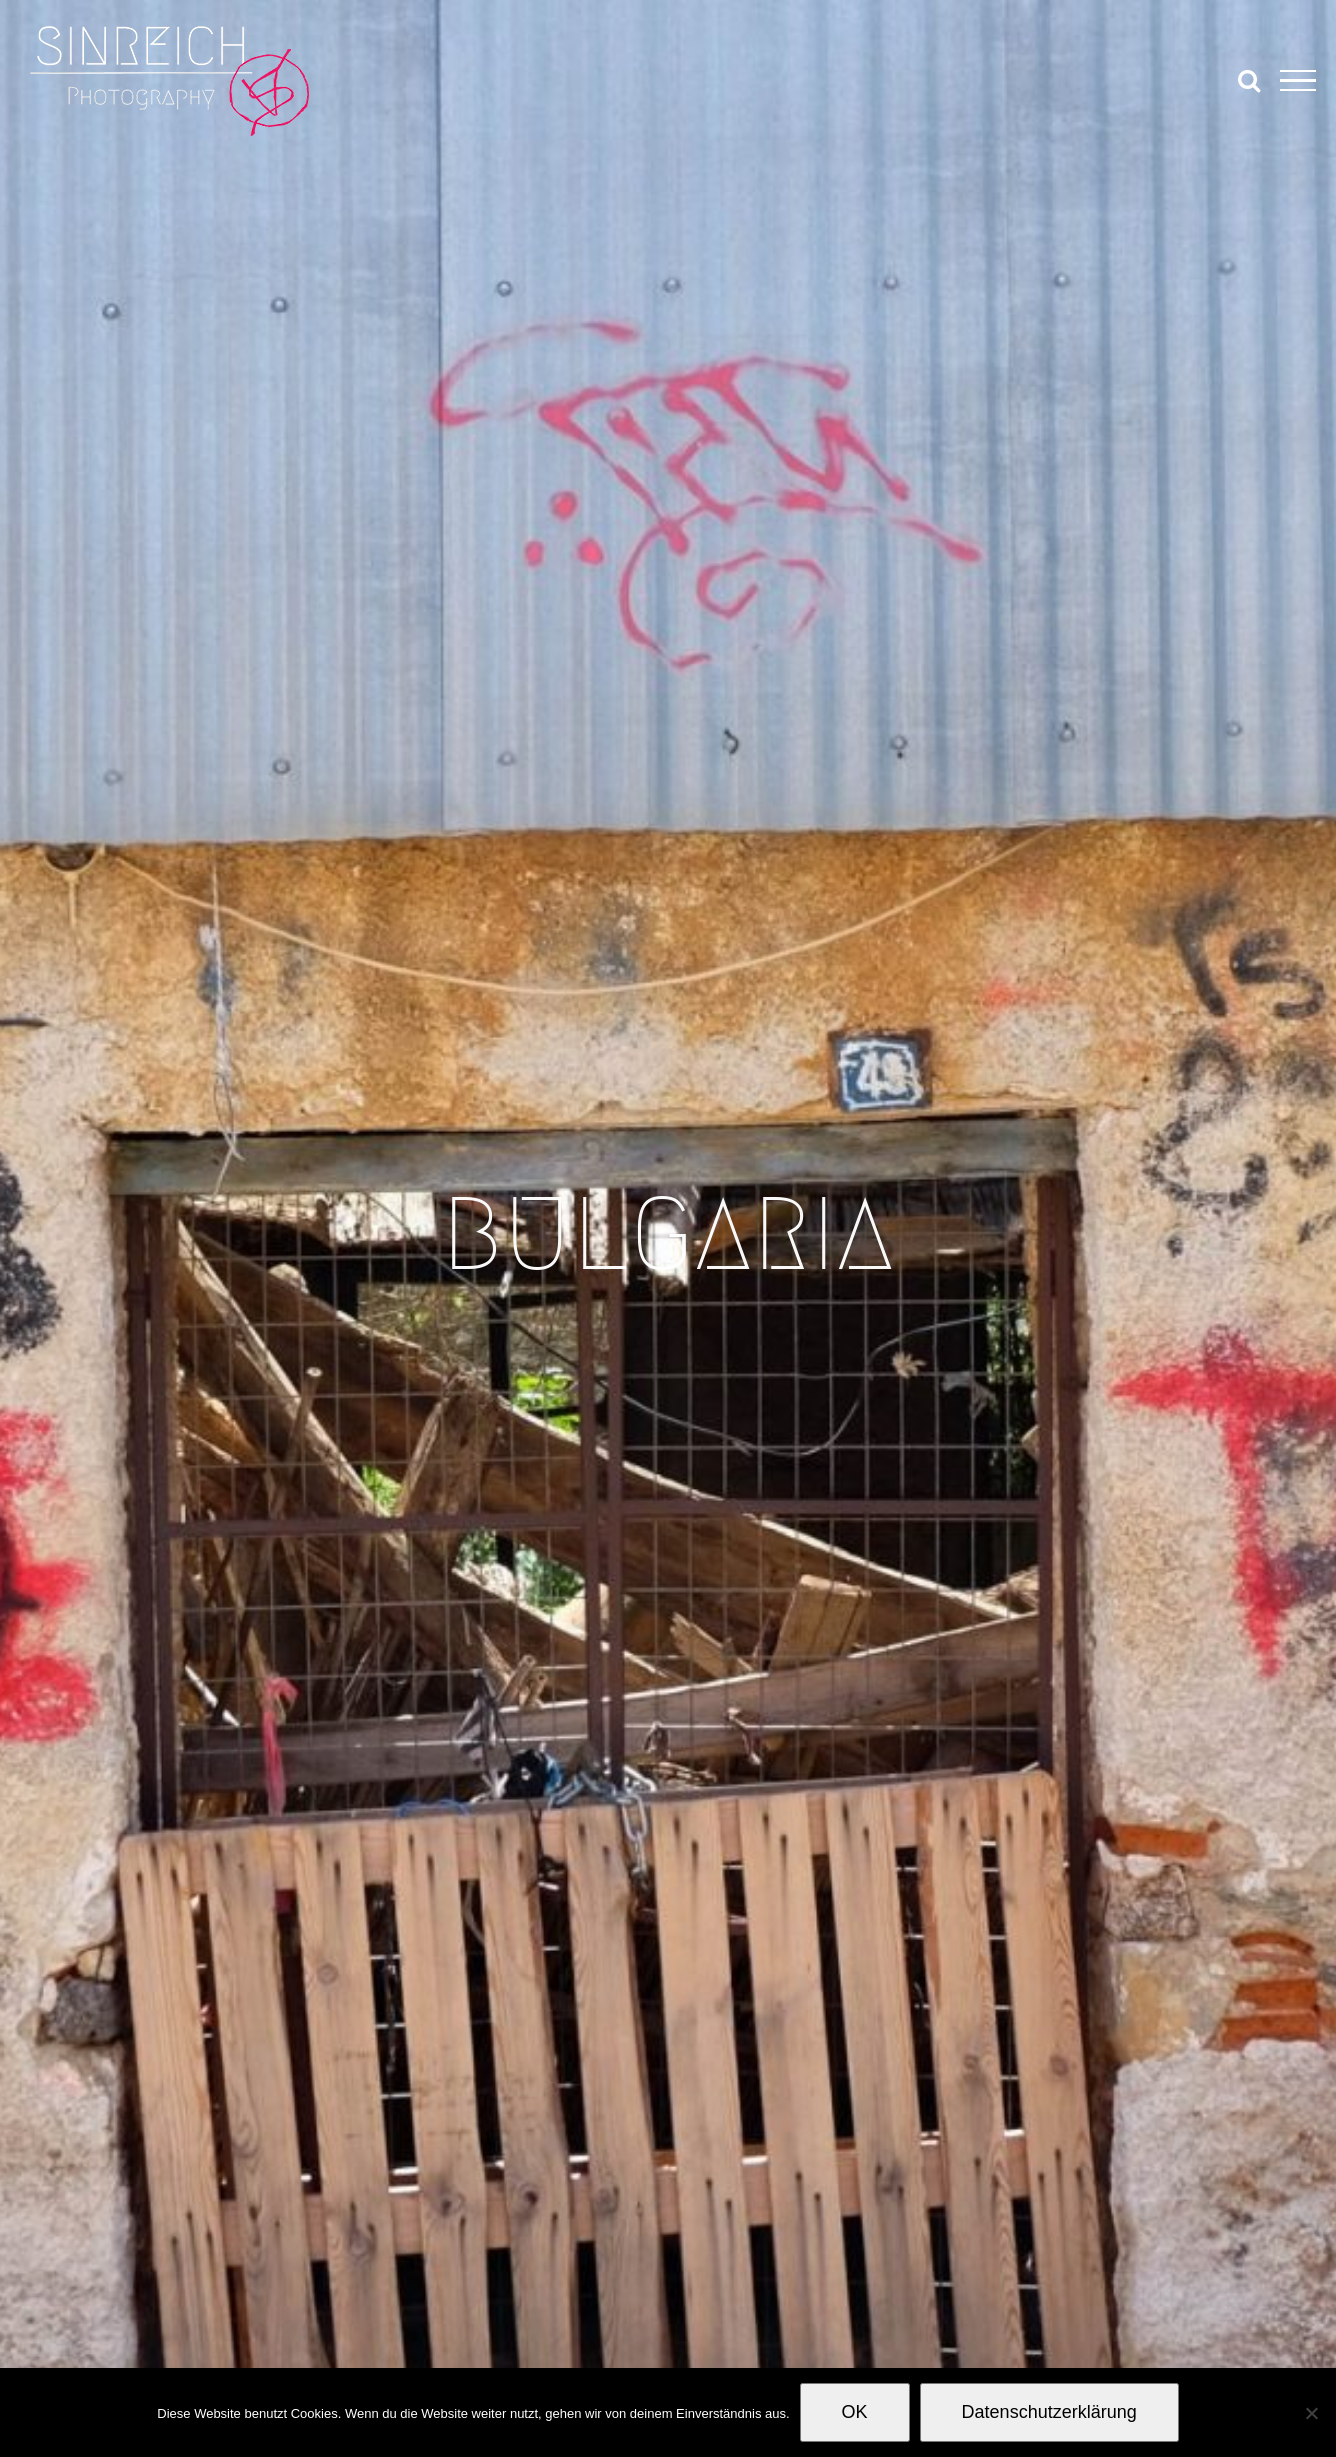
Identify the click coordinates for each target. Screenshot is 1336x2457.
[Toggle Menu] (1298, 81)
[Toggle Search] (1249, 80)
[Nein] (1311, 2413)
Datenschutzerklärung (1049, 2412)
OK (855, 2412)
